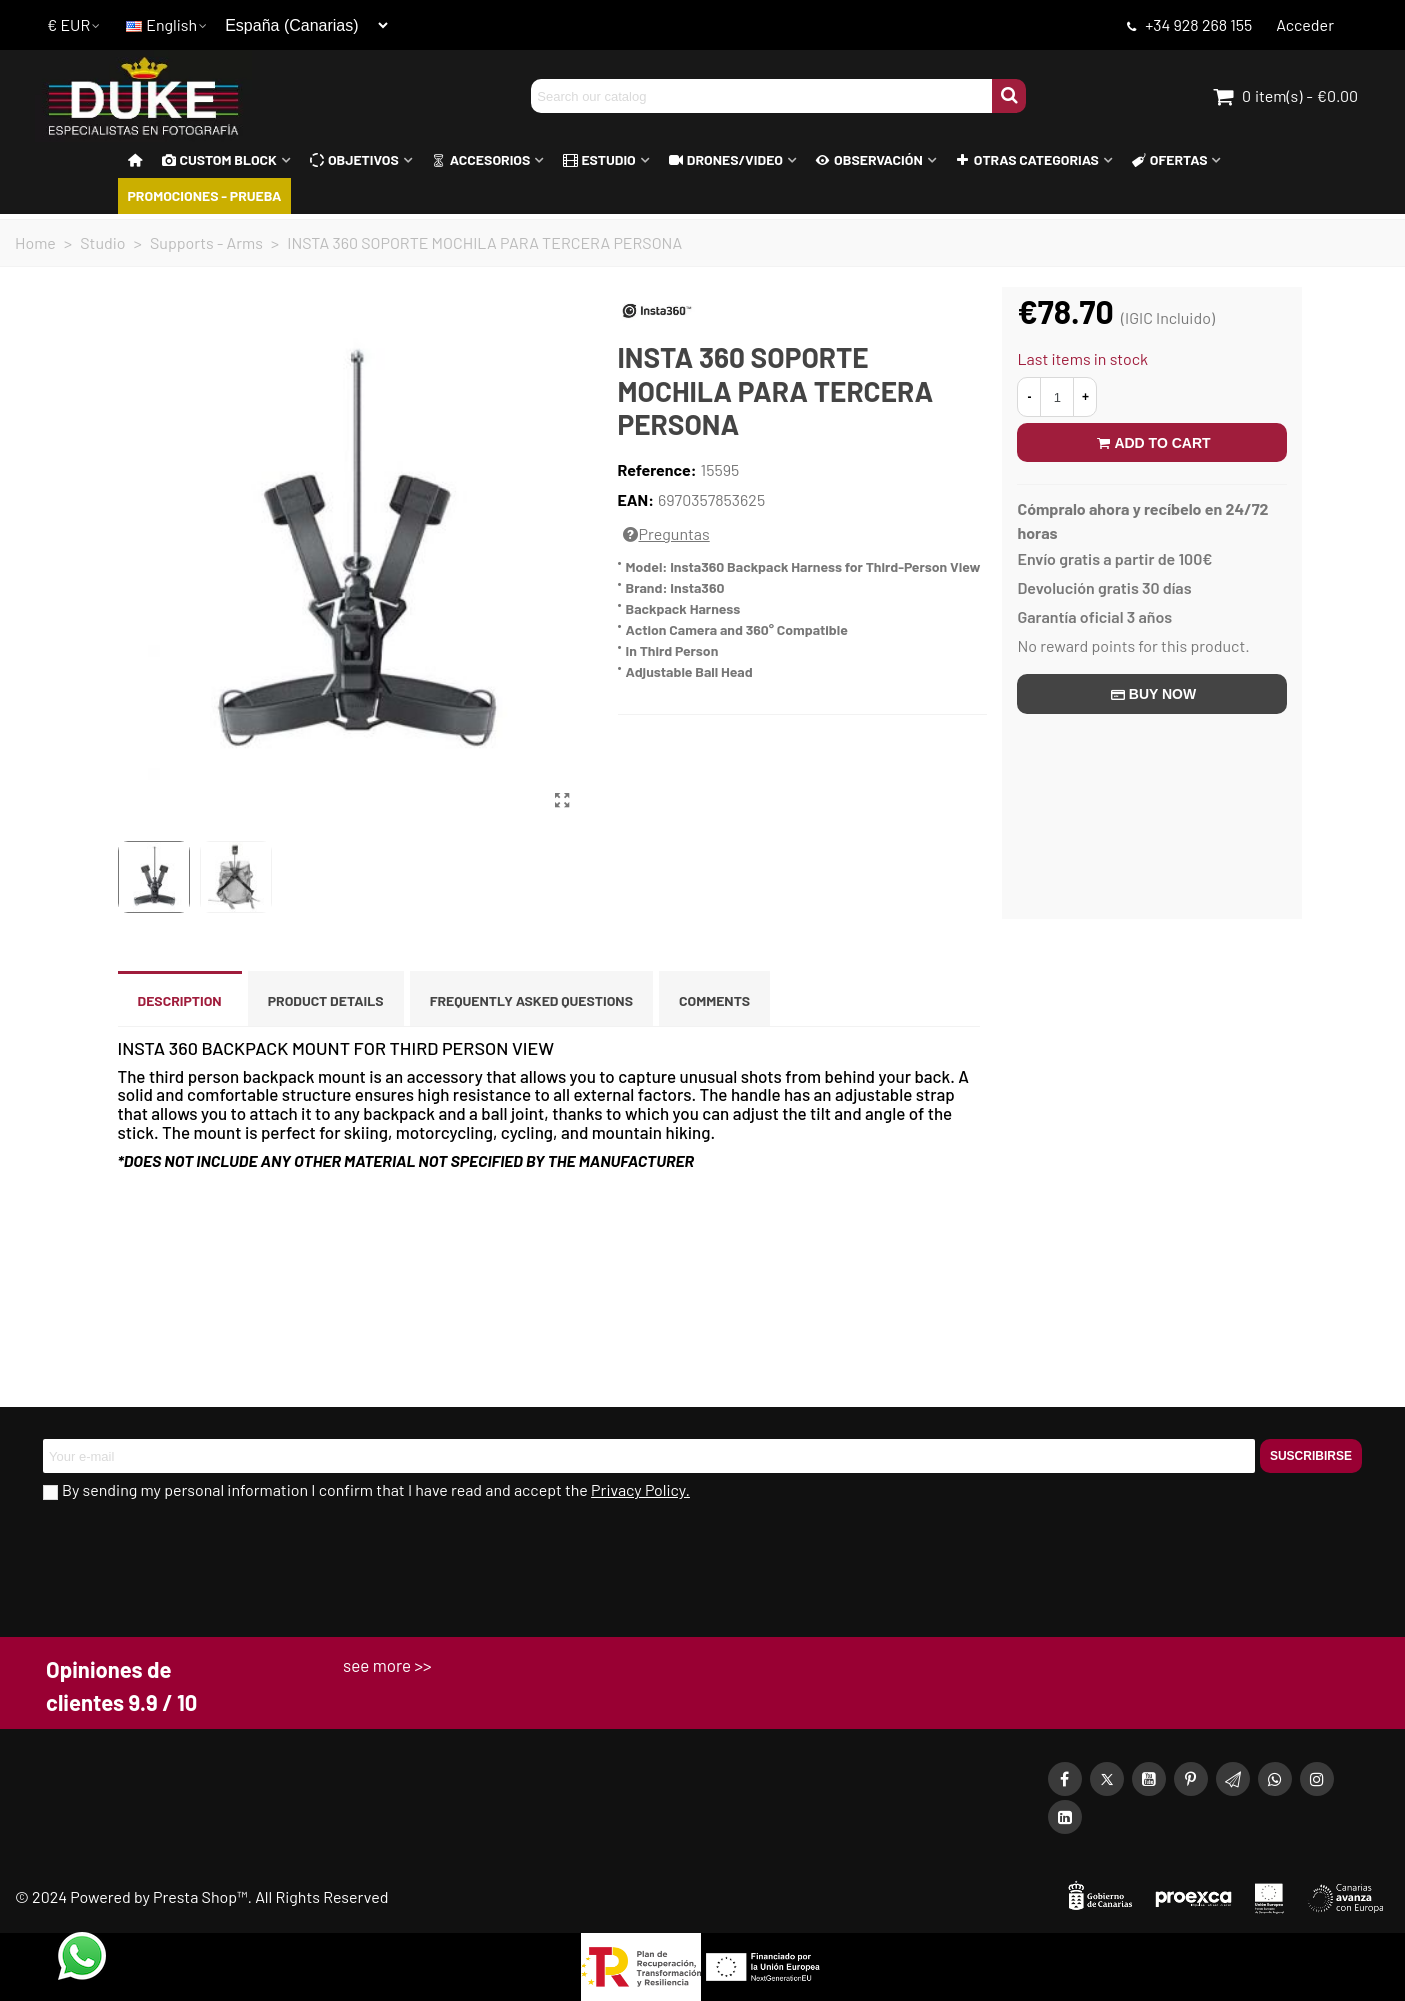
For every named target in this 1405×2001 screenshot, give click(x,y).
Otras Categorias (1027, 159)
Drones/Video (726, 159)
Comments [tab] (714, 1000)
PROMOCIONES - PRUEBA (205, 195)
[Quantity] (1057, 397)
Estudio (599, 159)
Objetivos (354, 159)
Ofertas (1170, 159)
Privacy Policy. (640, 1489)
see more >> (387, 1665)
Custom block (219, 159)
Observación (869, 159)
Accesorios (481, 159)
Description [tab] (180, 1000)
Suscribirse (1311, 1456)
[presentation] (195, 1557)
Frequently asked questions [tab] (531, 1000)
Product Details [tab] (326, 1000)
